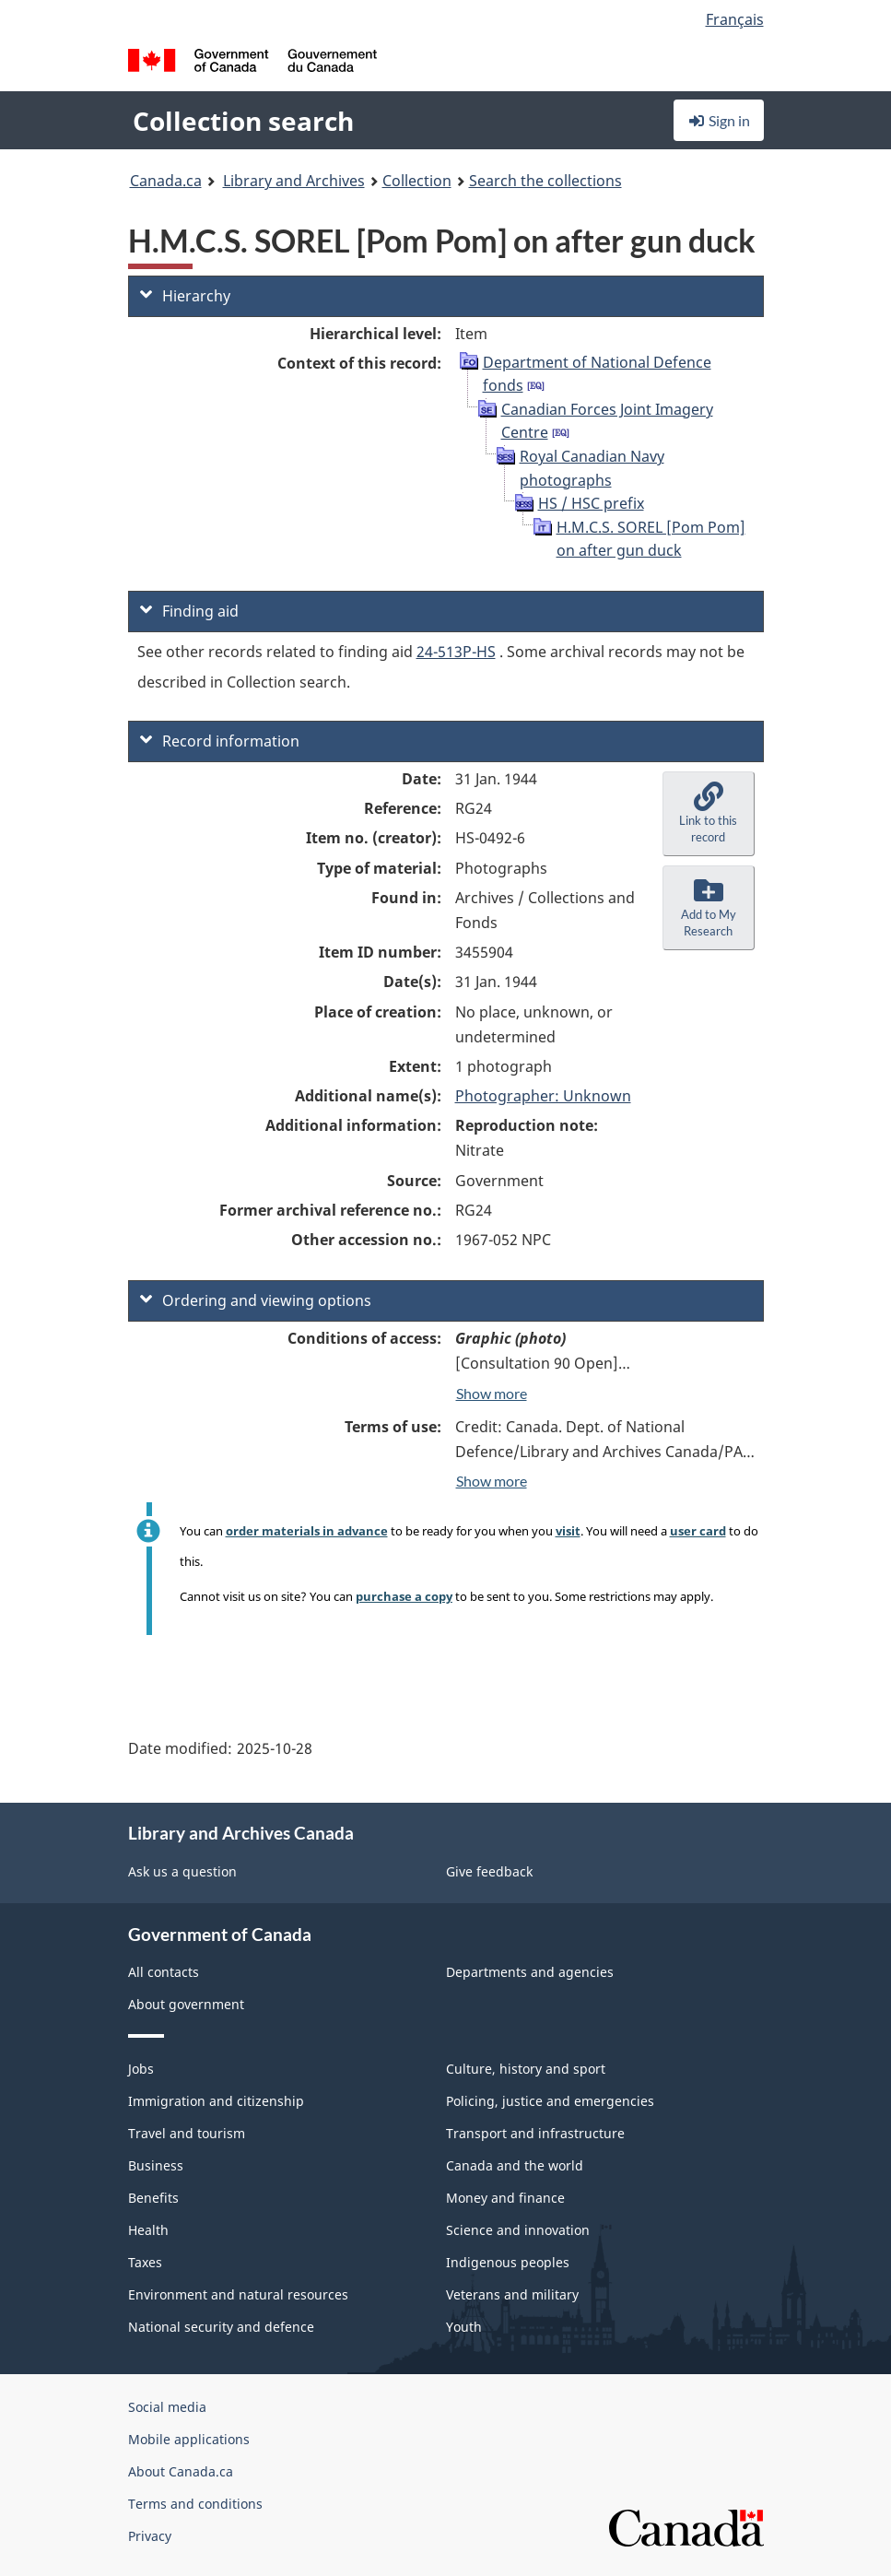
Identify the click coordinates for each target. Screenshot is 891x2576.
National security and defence (221, 2326)
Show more (491, 1393)
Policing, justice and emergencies (550, 2101)
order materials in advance (307, 1531)
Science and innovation (518, 2230)
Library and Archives (294, 181)
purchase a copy (404, 1596)
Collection (416, 181)
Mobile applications (189, 2439)
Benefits (153, 2197)
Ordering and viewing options (255, 1300)
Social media (167, 2407)
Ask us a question (182, 1871)
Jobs (141, 2068)
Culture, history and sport (525, 2068)
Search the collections (545, 181)
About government (186, 2004)
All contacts (163, 1972)
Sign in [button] (718, 120)
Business (155, 2165)
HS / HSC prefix (591, 503)
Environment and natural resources (238, 2294)
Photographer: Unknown (543, 1096)
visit (568, 1531)
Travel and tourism (186, 2133)
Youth (464, 2326)
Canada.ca (166, 181)
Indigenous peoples (507, 2262)
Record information (219, 741)
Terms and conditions (195, 2503)
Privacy (149, 2536)
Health (148, 2230)
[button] (708, 813)
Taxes (145, 2262)
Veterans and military (512, 2294)
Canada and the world (514, 2165)
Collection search (243, 120)
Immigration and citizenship (216, 2101)
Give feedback (489, 1871)
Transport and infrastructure (535, 2133)
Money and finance (505, 2197)
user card (698, 1531)
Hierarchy (185, 296)
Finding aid (189, 611)
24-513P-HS (456, 651)
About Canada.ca (180, 2471)
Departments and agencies (530, 1972)
